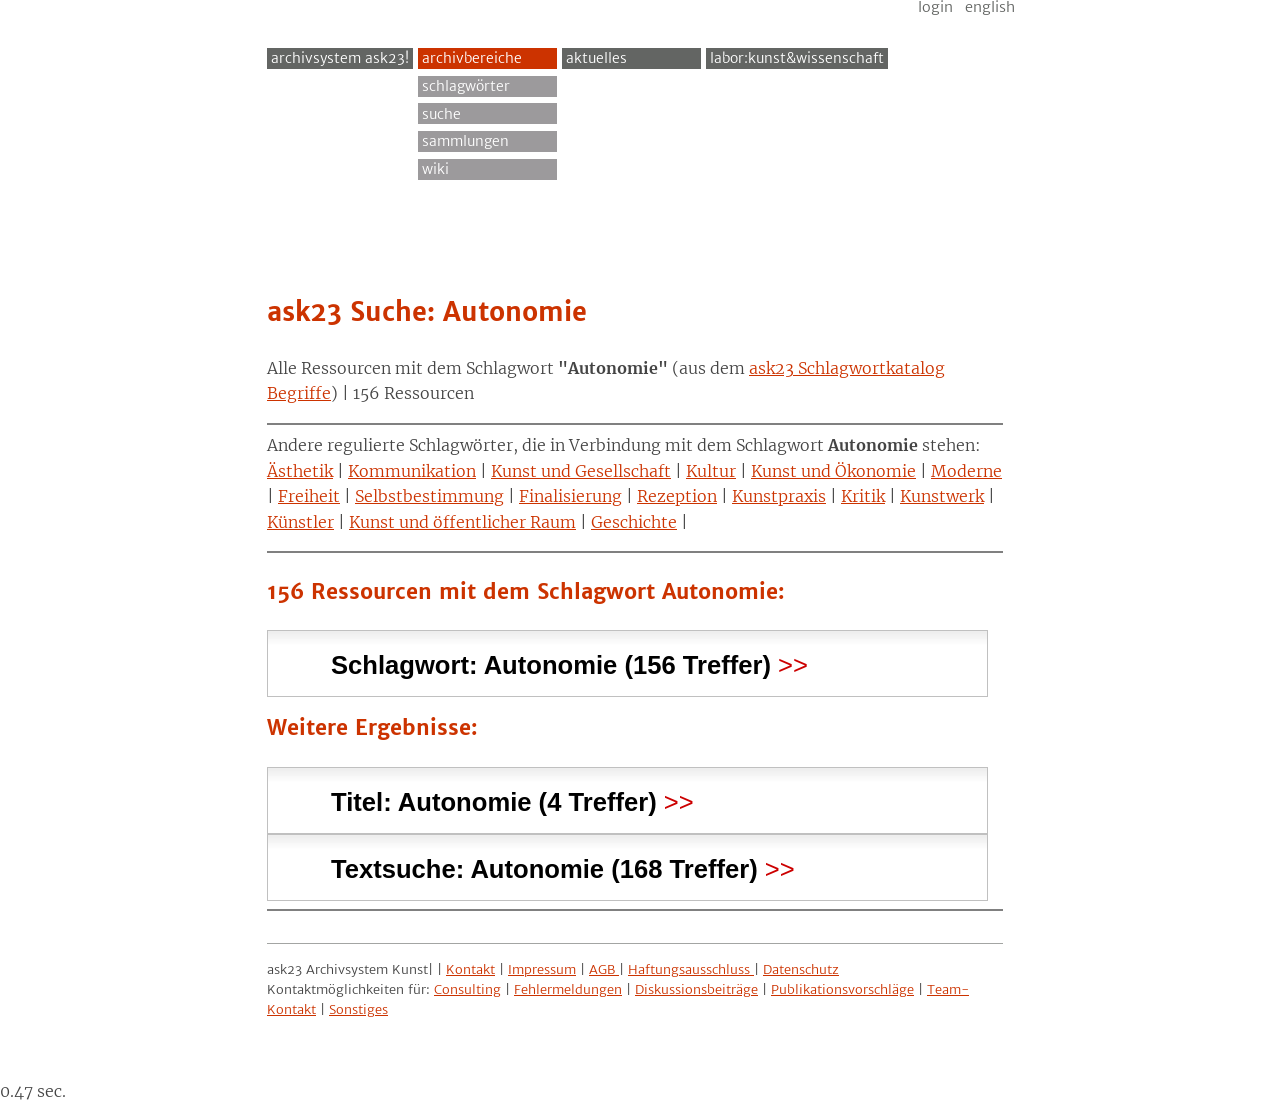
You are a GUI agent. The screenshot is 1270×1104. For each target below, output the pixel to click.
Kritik (863, 496)
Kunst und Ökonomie (833, 471)
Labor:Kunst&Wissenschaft (797, 58)
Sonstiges (358, 1009)
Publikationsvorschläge (842, 989)
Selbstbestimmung (429, 496)
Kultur (711, 471)
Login (935, 7)
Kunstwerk (942, 496)
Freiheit (309, 496)
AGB (604, 969)
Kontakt (470, 969)
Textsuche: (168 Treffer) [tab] (544, 866)
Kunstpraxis (779, 496)
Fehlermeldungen (568, 989)
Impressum (542, 969)
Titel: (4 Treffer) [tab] (494, 799)
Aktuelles (596, 58)
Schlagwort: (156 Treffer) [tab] (551, 662)
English (990, 7)
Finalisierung (570, 496)
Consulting (467, 989)
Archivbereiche (472, 58)
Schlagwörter (466, 86)
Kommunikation (412, 471)
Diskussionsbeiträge (696, 989)
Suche (441, 114)
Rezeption (677, 496)
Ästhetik (300, 471)
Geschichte (634, 522)
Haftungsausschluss (691, 969)
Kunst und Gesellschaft (581, 471)
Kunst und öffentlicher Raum (462, 522)
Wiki (435, 169)
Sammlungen (465, 141)
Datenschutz (801, 969)
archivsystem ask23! (340, 58)
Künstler (300, 522)
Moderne (966, 471)
